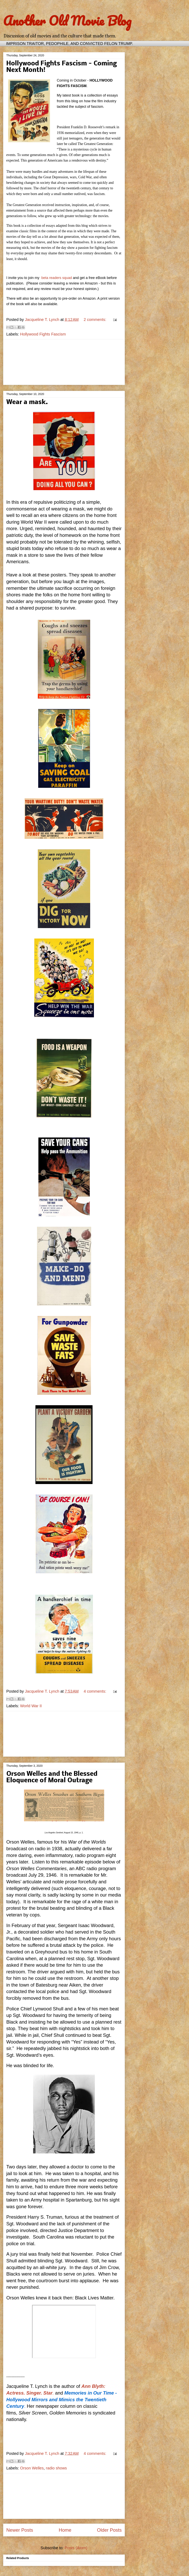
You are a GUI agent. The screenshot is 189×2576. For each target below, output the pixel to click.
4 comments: (95, 1691)
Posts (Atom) (76, 2548)
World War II (31, 1706)
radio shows (56, 2468)
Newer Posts (19, 2530)
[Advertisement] (64, 362)
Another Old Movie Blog (67, 20)
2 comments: (95, 319)
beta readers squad (56, 278)
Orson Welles (32, 2468)
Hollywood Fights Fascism (43, 334)
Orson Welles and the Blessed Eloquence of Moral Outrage (51, 1777)
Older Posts (109, 2530)
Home (65, 2530)
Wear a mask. (27, 402)
